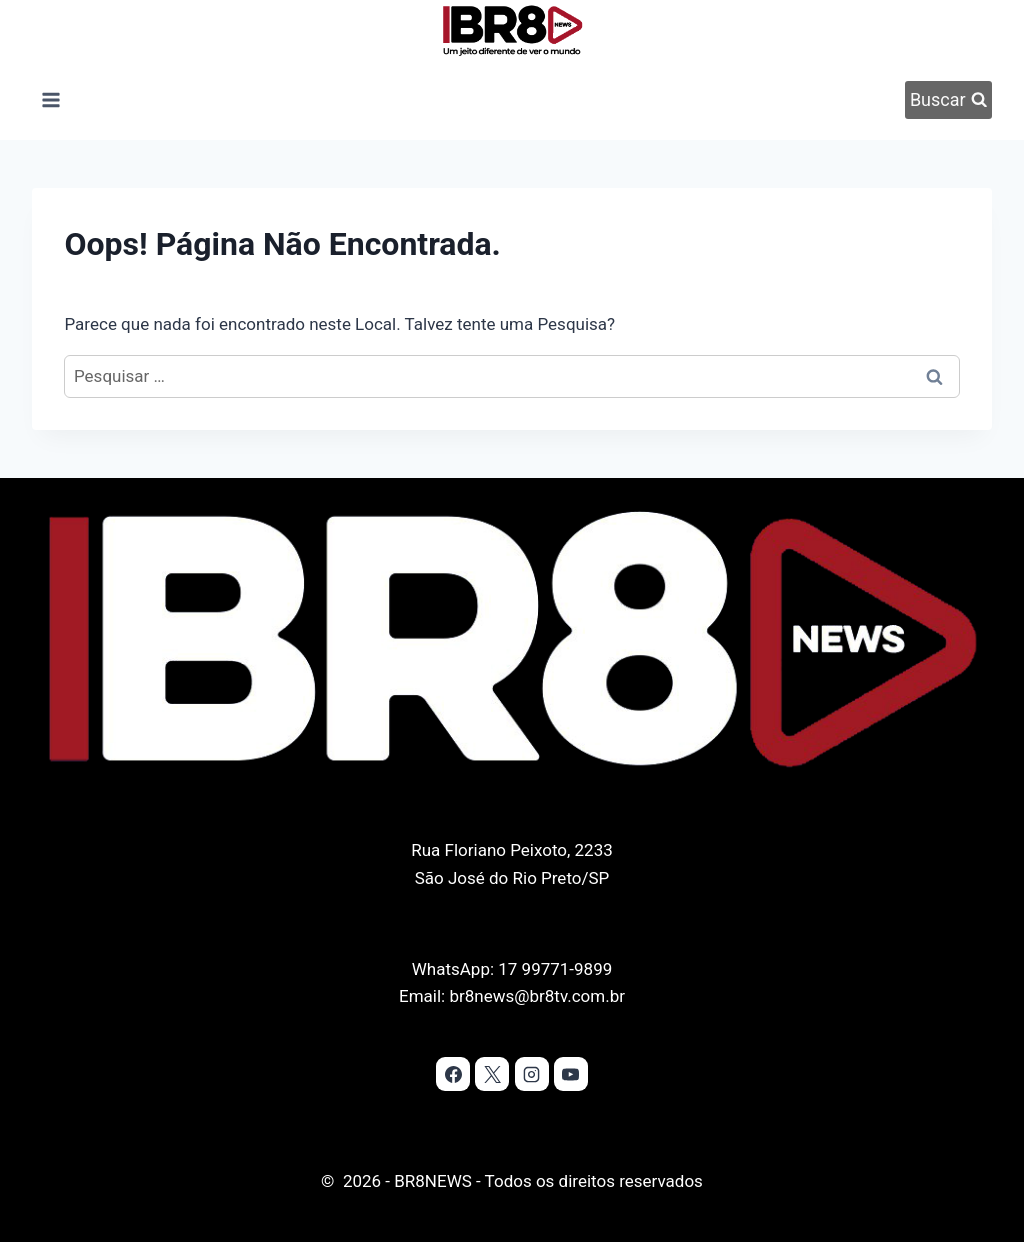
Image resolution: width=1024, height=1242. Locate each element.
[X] (492, 1074)
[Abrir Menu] (50, 99)
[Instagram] (532, 1074)
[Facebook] (453, 1074)
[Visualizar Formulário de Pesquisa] (948, 100)
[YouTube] (571, 1074)
